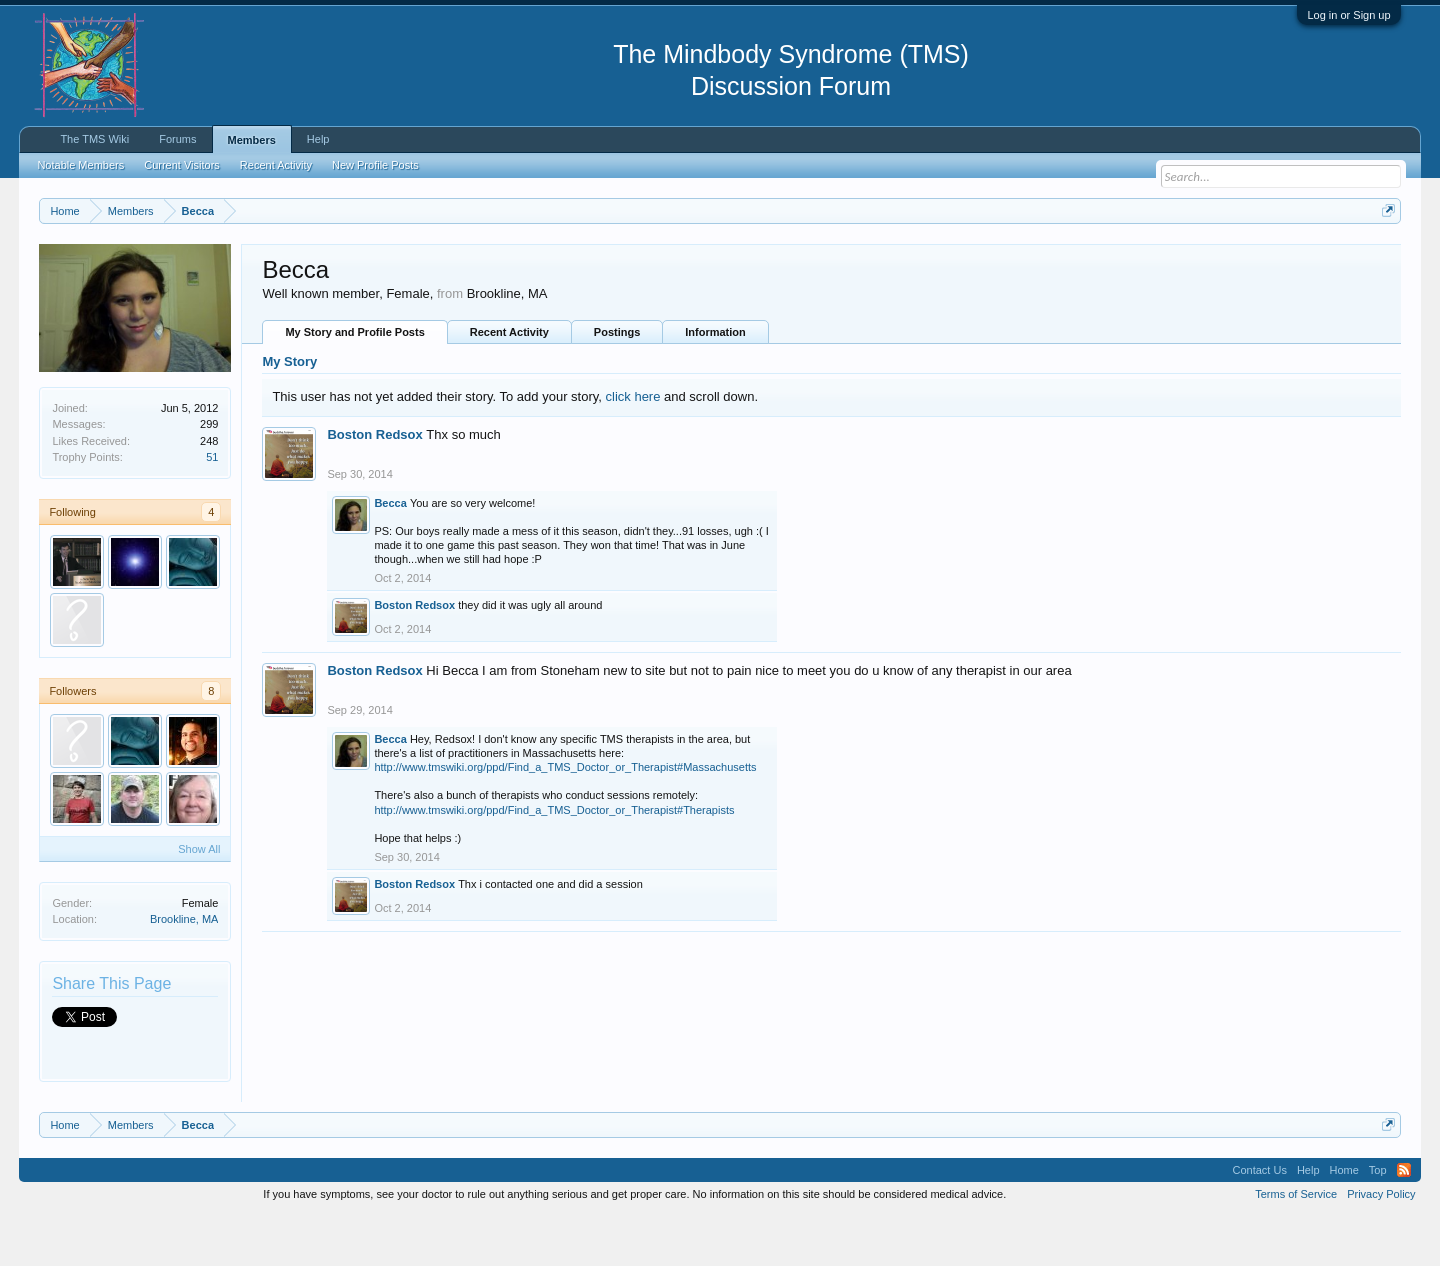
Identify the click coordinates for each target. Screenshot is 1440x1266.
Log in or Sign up (1348, 15)
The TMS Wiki (94, 139)
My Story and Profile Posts (354, 383)
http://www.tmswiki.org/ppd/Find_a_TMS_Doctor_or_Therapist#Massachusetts (565, 817)
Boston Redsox (374, 484)
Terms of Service (1296, 1244)
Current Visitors (182, 165)
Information (715, 383)
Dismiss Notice (1384, 257)
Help (318, 139)
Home (1344, 1220)
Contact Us (1259, 1220)
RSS (1404, 1220)
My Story (289, 412)
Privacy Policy (1381, 1244)
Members (252, 140)
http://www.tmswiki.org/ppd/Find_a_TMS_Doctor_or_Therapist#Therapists (554, 860)
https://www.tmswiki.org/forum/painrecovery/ (955, 259)
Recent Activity (509, 383)
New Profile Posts (375, 165)
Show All (199, 899)
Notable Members (80, 165)
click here (633, 446)
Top (1378, 1220)
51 (212, 507)
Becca (390, 553)
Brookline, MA (184, 969)
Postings (617, 383)
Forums (177, 139)
